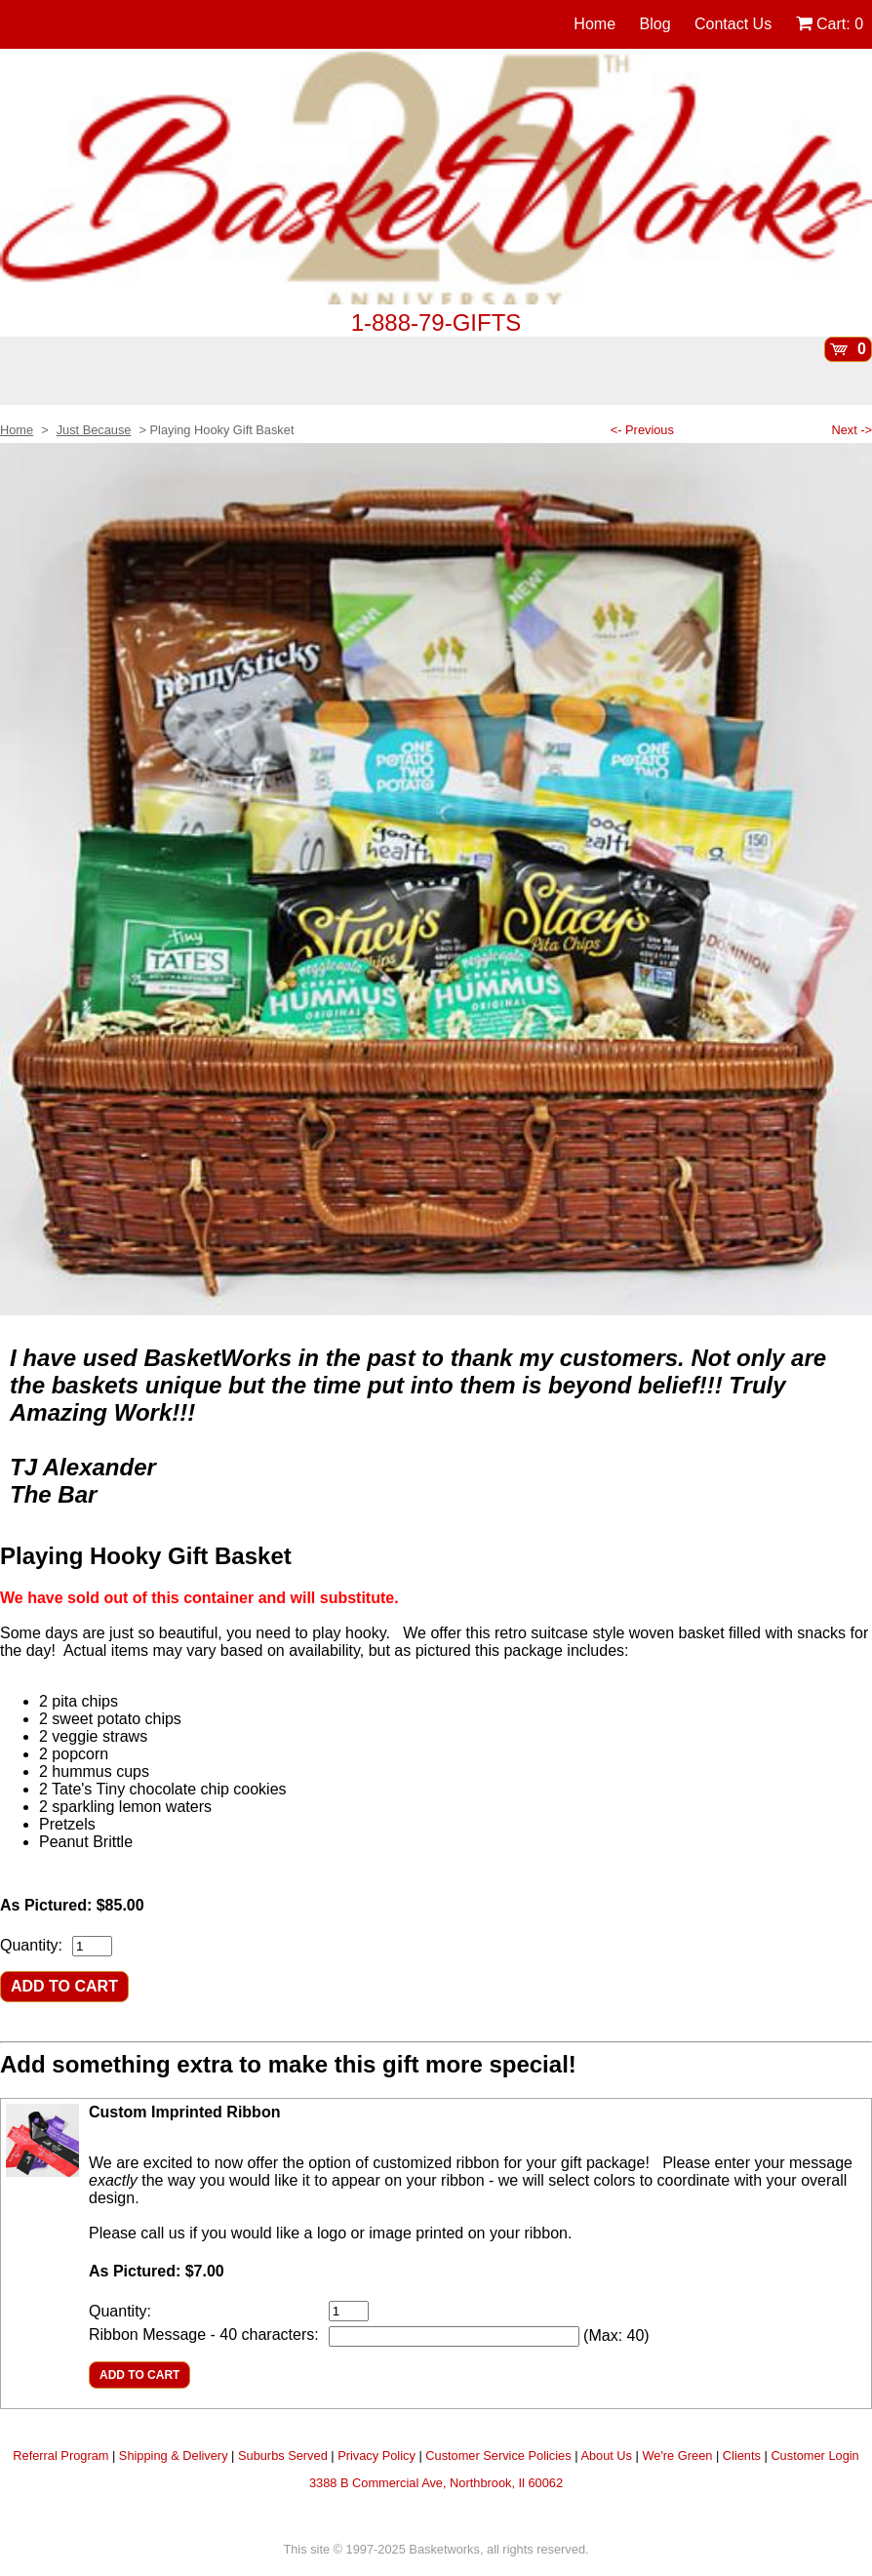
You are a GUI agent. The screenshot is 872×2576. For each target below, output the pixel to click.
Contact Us (733, 24)
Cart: (829, 24)
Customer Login (814, 2455)
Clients (742, 2455)
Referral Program (60, 2455)
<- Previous (642, 430)
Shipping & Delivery (173, 2455)
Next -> (851, 430)
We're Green (677, 2455)
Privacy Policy (376, 2455)
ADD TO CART (64, 1986)
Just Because (94, 430)
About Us (606, 2455)
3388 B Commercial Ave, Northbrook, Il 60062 (436, 2482)
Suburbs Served (283, 2455)
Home (594, 24)
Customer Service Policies (498, 2455)
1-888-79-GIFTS (436, 322)
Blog (655, 24)
